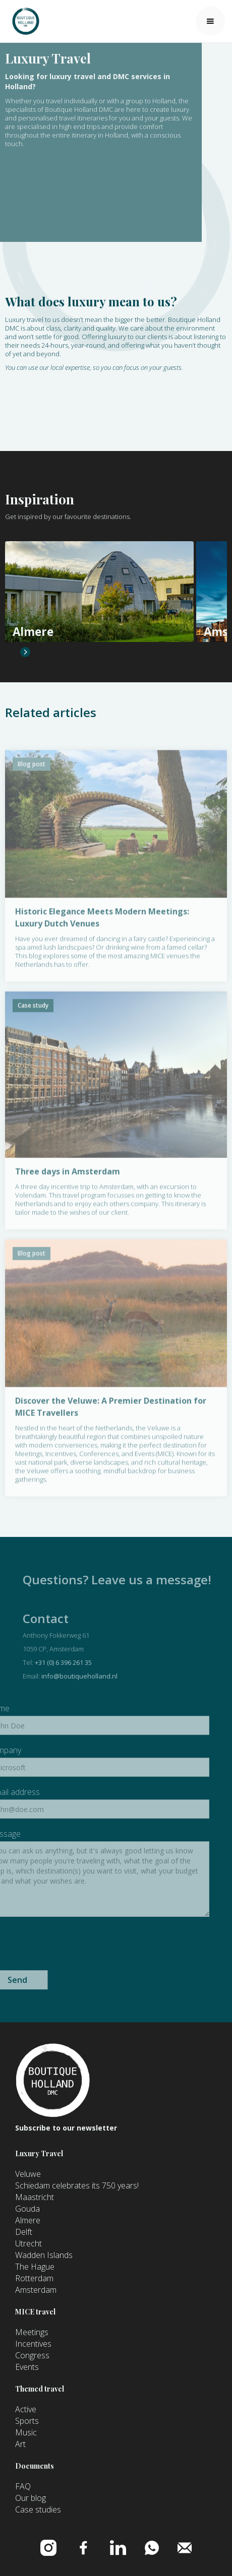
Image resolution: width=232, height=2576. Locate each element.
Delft (23, 2232)
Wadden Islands (44, 2255)
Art (20, 2444)
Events (27, 2367)
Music (26, 2432)
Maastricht (34, 2197)
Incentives (33, 2344)
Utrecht (28, 2243)
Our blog (30, 2498)
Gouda (27, 2209)
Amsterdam (35, 2290)
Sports (27, 2421)
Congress (32, 2355)
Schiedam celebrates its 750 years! (77, 2185)
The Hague (34, 2267)
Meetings (31, 2332)
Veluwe (28, 2174)
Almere (27, 2220)
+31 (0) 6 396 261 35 (93, 1662)
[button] (210, 21)
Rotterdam (34, 2278)
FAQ (23, 2486)
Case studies (38, 2509)
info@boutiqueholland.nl (109, 1676)
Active (25, 2409)
